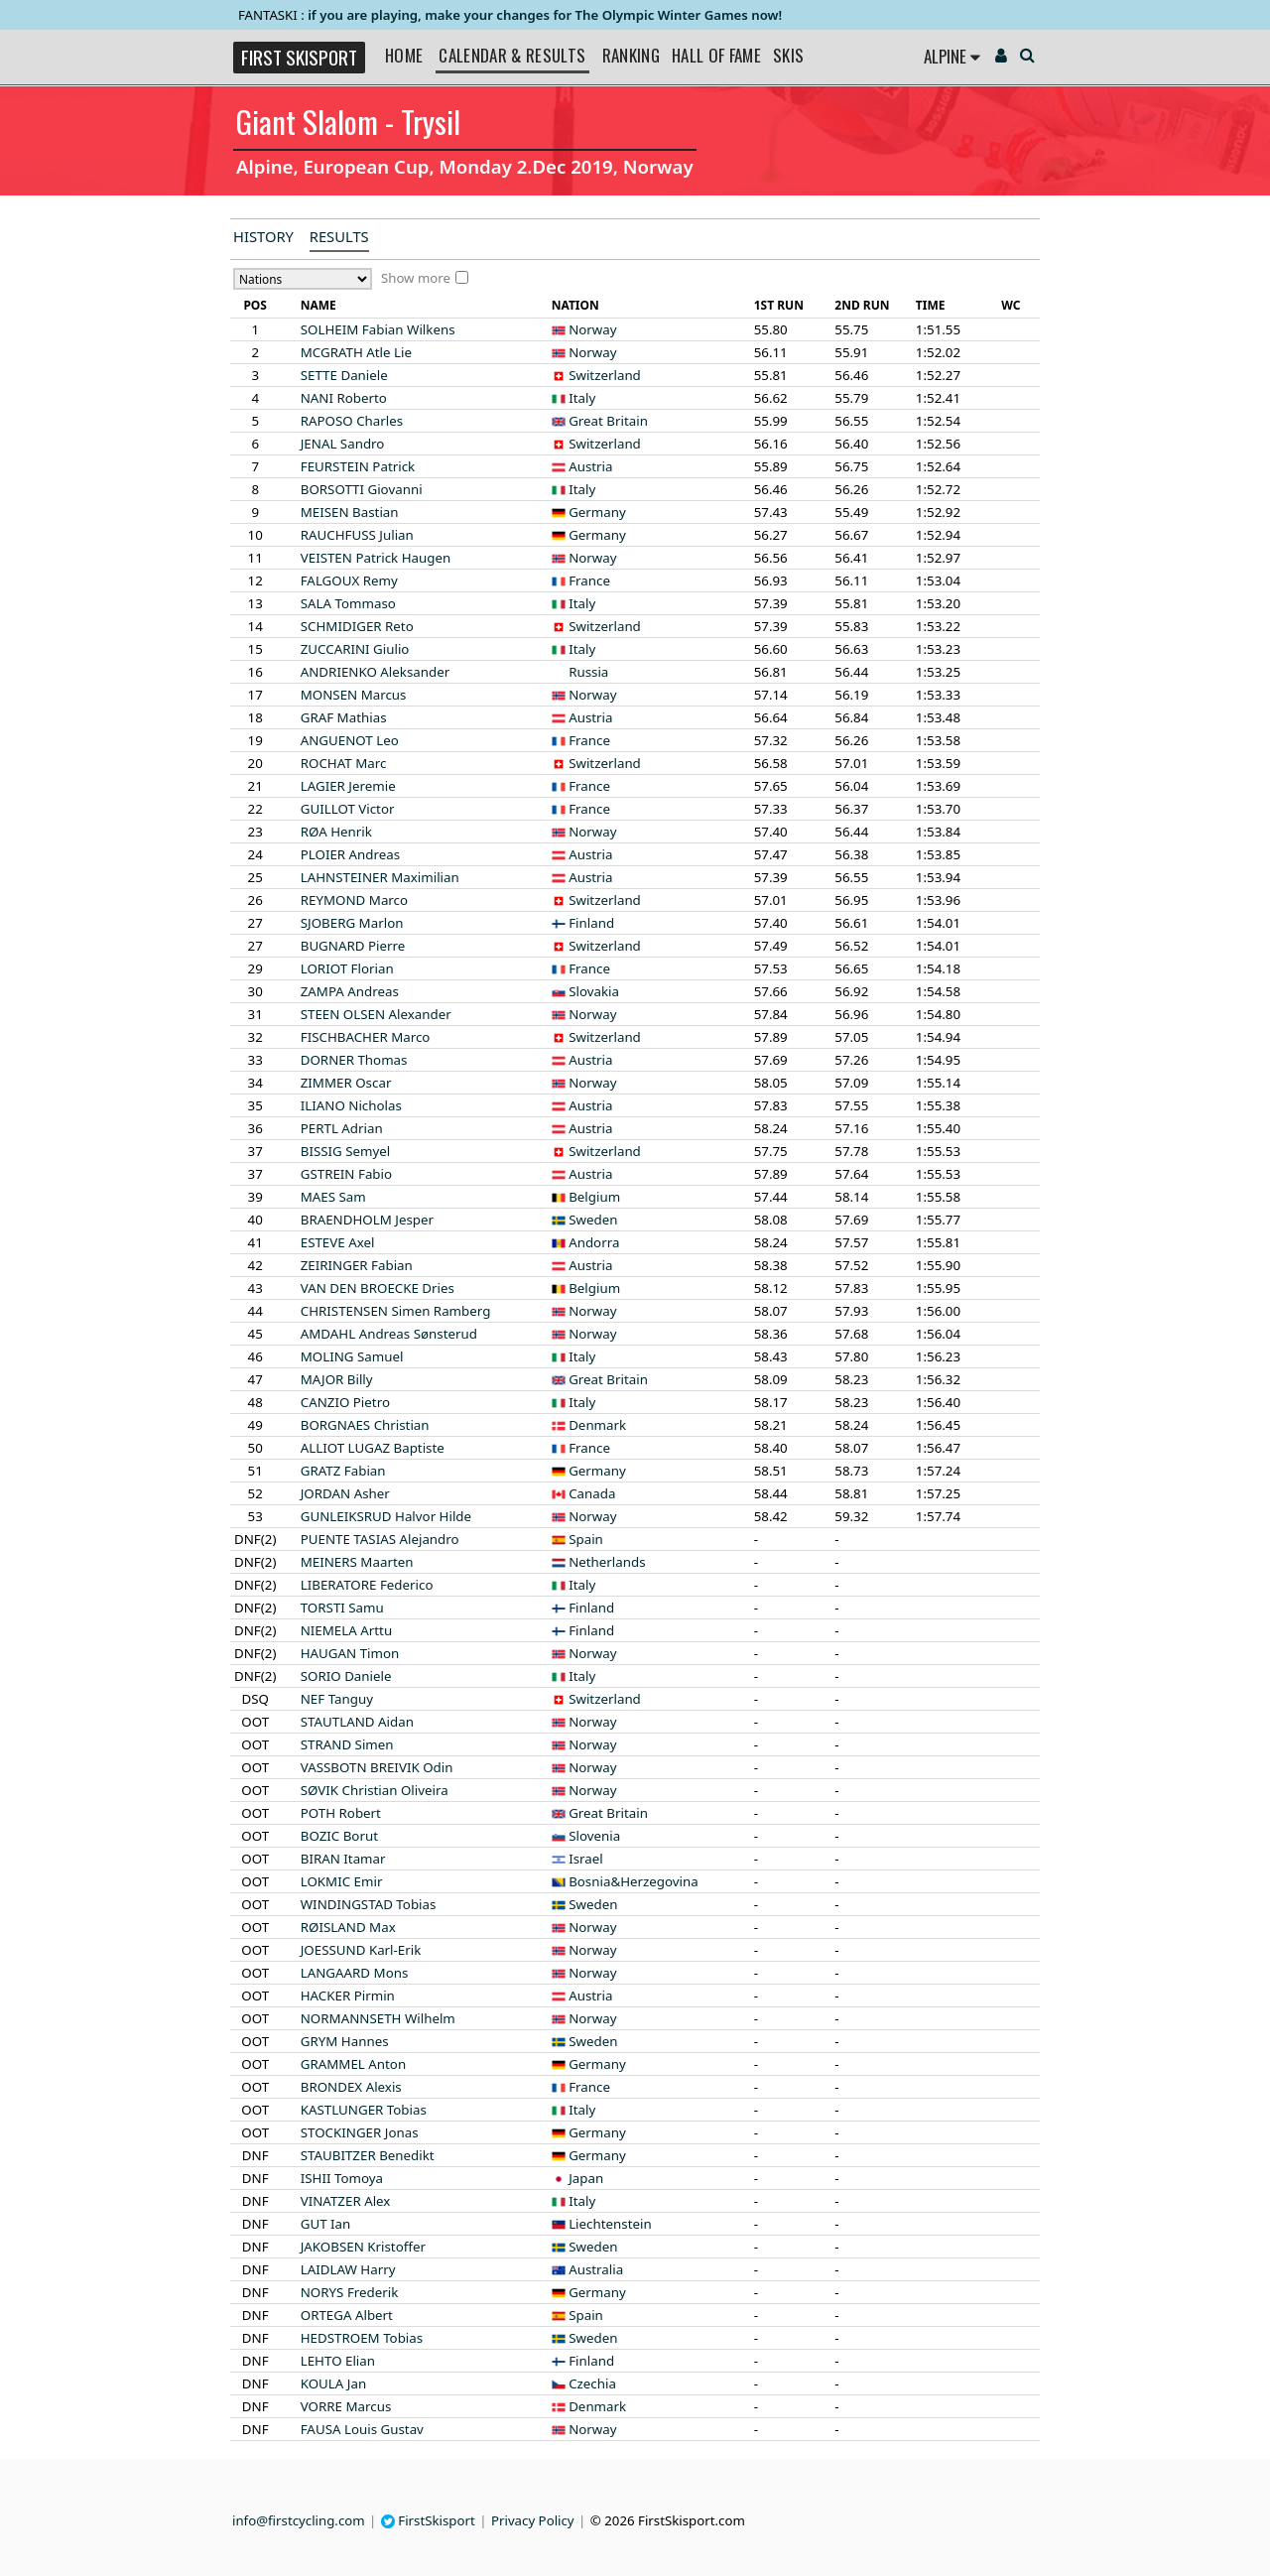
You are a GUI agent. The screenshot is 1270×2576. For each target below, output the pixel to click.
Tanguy (337, 1699)
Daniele (344, 375)
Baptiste (372, 1448)
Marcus (354, 695)
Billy (337, 1379)
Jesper (367, 1219)
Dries (377, 1288)
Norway (592, 329)
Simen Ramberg (396, 1311)
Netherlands (607, 1562)
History (263, 236)
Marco (354, 900)
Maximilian (380, 877)
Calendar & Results (512, 55)
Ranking (631, 55)
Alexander (376, 1014)
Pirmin (348, 1995)
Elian (338, 2361)
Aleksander (375, 672)
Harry (348, 2269)
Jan (333, 2383)
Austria (590, 466)
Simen (347, 1744)
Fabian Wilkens (378, 329)
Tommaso (348, 603)
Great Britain (608, 421)
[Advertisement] (104, 522)
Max (348, 1927)
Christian (365, 1425)
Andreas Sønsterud (389, 1334)
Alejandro (380, 1539)
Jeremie (348, 786)
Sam (333, 1197)
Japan (586, 2178)
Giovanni (362, 489)
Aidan (357, 1722)
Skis (788, 55)
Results (339, 236)
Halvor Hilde (386, 1516)
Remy (349, 580)
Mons (355, 1973)
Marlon (352, 923)
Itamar (343, 1859)
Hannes (345, 2041)
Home (404, 55)
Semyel (346, 1151)
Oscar (346, 1083)
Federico (367, 1585)
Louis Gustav (362, 2429)
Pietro (345, 1402)
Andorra (594, 1242)
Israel (586, 1859)
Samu (342, 1607)
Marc (344, 763)
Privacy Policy (532, 2520)
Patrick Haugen (375, 558)
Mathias (344, 717)
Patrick (358, 466)
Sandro (343, 443)
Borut (339, 1836)
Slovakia (594, 991)
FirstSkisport (428, 2520)
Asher (345, 1493)
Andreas (350, 854)
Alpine (952, 56)
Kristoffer (363, 2246)
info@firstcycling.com (298, 2520)
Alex (346, 2201)
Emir (342, 1881)
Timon (350, 1653)
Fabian (357, 1265)
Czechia (592, 2383)
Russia (588, 672)
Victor (348, 809)
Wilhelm (378, 2018)
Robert (341, 1813)
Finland (591, 923)
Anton (353, 2064)
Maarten (357, 1562)
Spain (586, 1539)
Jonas (360, 2132)
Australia (596, 2269)
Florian (347, 968)
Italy (582, 398)
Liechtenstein (610, 2224)
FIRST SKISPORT (299, 57)
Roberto (344, 398)
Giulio (355, 649)
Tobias (369, 1904)
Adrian (342, 1128)
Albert (347, 2315)
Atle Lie (356, 352)
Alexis (351, 2087)
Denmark (597, 1425)
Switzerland (605, 375)
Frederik (350, 2292)
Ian (326, 2224)
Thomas (354, 1060)
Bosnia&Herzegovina (633, 1881)
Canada (592, 1493)
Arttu (346, 1630)
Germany (597, 512)
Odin (377, 1767)
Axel (338, 1242)
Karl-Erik (361, 1950)
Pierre (353, 946)
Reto (357, 626)
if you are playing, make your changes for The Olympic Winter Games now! (545, 15)
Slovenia (594, 1836)
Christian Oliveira (374, 1790)
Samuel (352, 1356)
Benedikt (368, 2155)
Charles (352, 421)
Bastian (350, 512)
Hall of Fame (716, 55)
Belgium (594, 1197)
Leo (350, 740)
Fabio (346, 1174)
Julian (357, 535)
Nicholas (351, 1105)
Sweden (593, 1219)
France (589, 580)
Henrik (336, 831)
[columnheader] (255, 306)
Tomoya (342, 2178)
